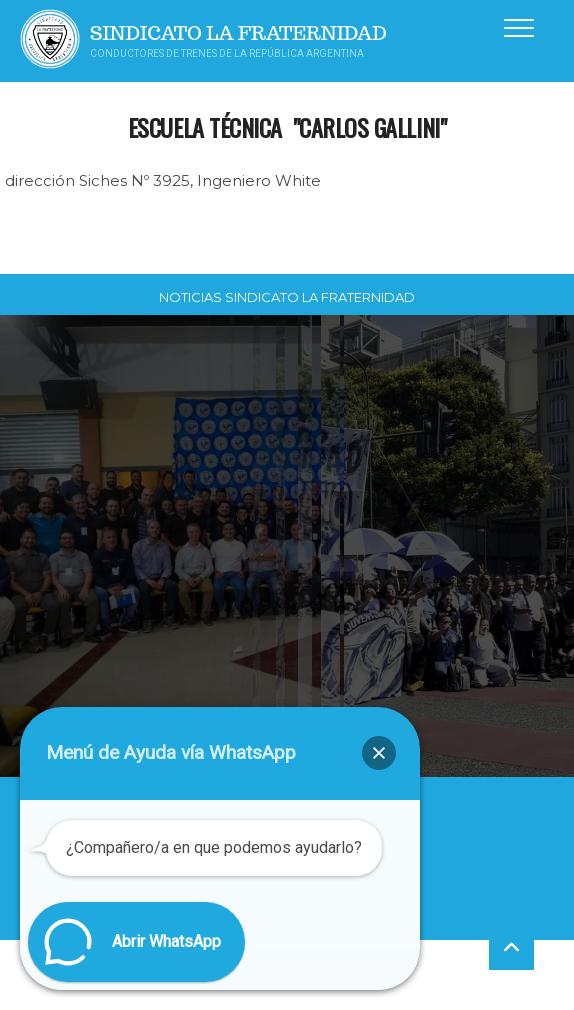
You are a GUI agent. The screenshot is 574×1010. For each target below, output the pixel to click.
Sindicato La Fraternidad (238, 33)
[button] (379, 753)
